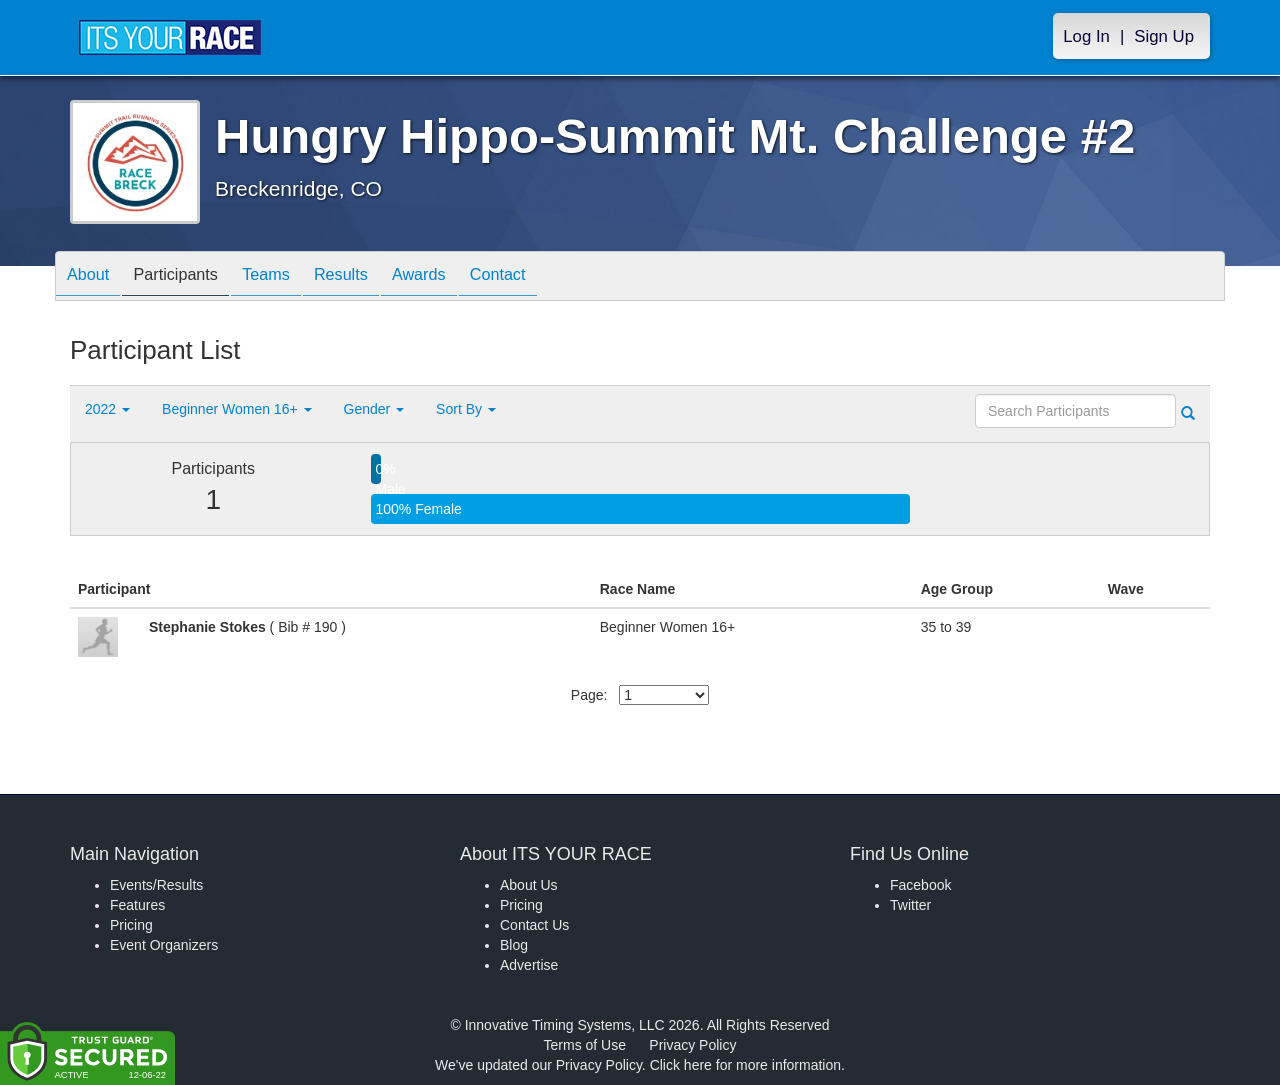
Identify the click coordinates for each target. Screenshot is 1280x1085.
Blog (514, 945)
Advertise (529, 965)
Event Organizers (164, 945)
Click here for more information (745, 1065)
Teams (291, 277)
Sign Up (1164, 36)
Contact (553, 277)
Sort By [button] (466, 409)
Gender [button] (374, 409)
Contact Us (534, 925)
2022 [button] (107, 409)
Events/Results (156, 885)
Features (137, 905)
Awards (464, 277)
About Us (529, 885)
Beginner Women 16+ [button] (236, 409)
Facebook (920, 885)
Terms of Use (585, 1045)
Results (376, 277)
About (93, 277)
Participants (191, 277)
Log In (1086, 36)
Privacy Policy (692, 1045)
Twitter (910, 905)
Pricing (131, 925)
